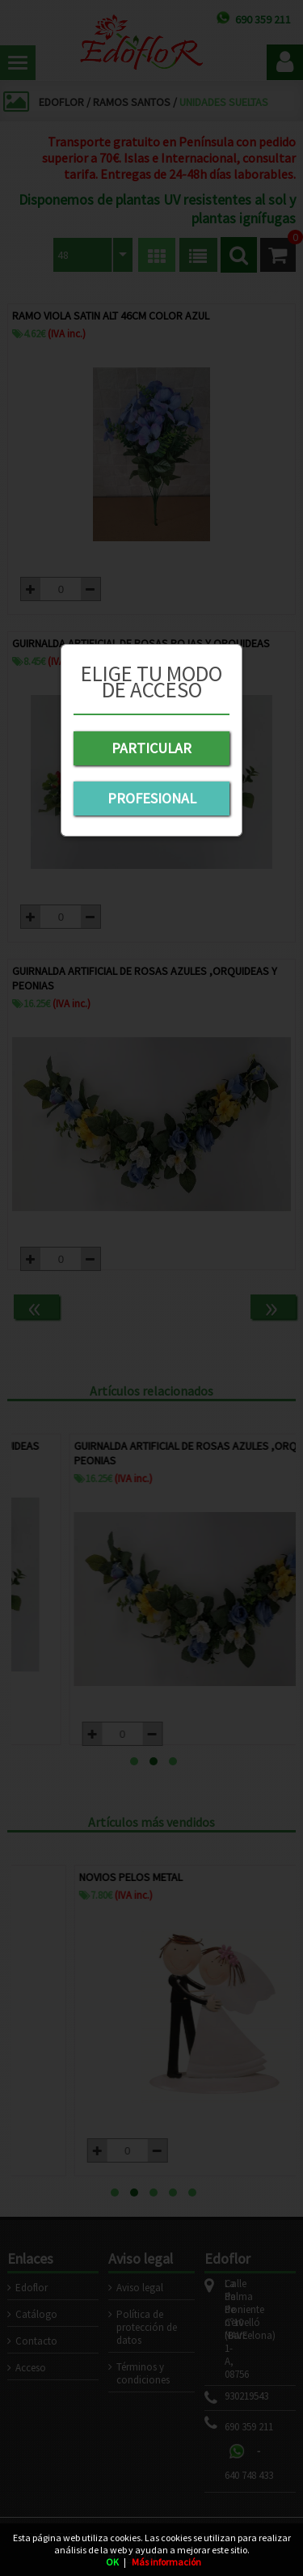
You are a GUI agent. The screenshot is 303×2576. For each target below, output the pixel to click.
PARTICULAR (151, 748)
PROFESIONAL (151, 798)
